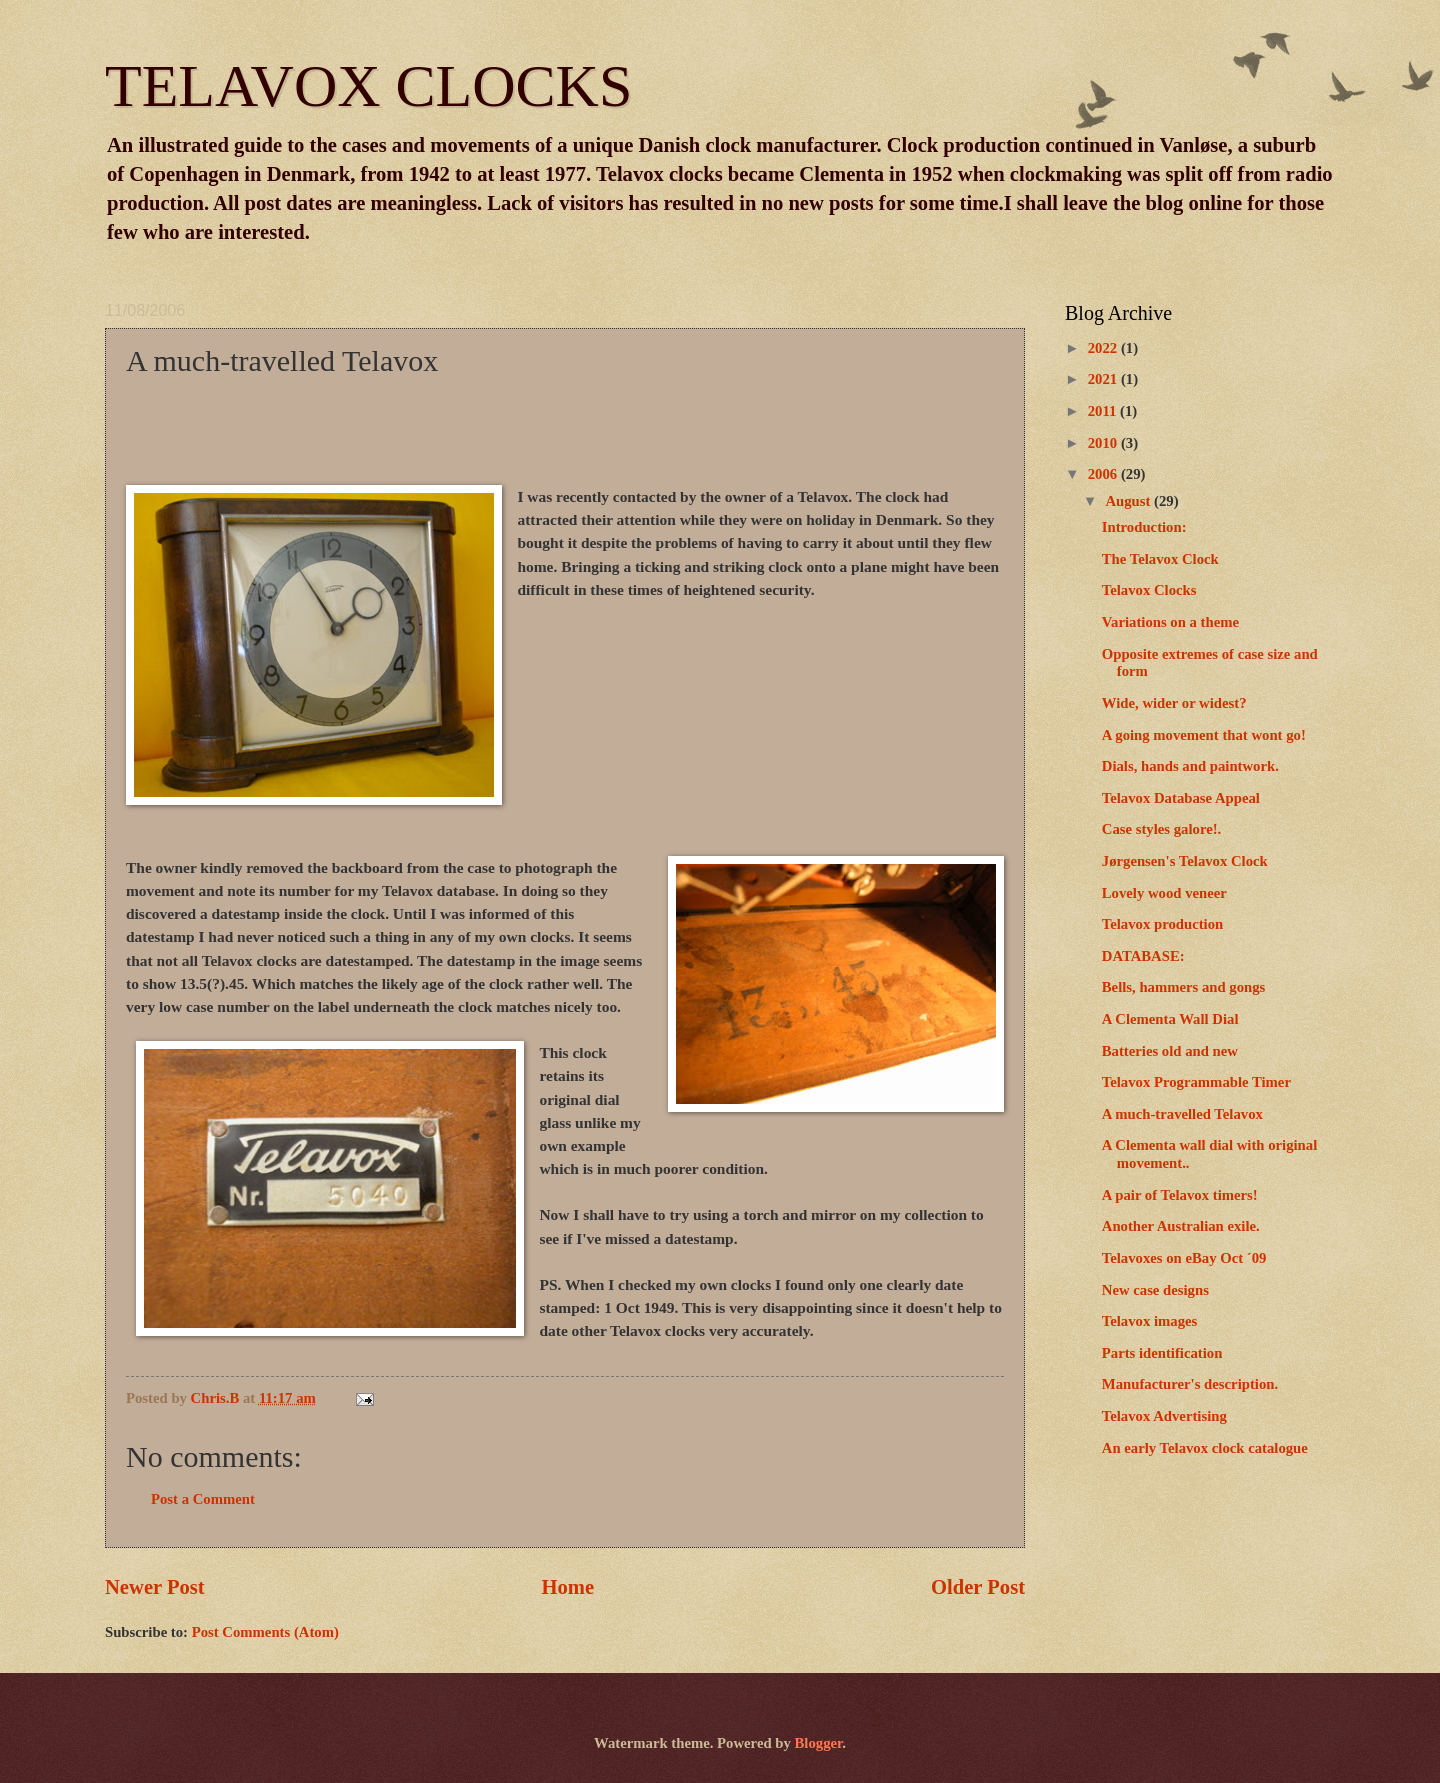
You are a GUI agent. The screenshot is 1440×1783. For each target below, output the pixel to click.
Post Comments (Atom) (265, 1632)
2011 (1104, 411)
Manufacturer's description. (1190, 1384)
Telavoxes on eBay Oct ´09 (1184, 1258)
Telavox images (1150, 1321)
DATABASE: (1143, 956)
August (1129, 501)
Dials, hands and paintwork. (1190, 766)
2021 (1104, 379)
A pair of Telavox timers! (1180, 1195)
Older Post (978, 1587)
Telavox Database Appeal (1181, 798)
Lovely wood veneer (1164, 893)
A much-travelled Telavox (1182, 1114)
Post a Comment (203, 1499)
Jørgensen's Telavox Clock (1185, 861)
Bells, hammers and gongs (1184, 987)
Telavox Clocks (1149, 590)
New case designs (1155, 1290)
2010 (1104, 443)
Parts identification (1162, 1353)
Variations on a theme (1170, 622)
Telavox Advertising (1164, 1416)
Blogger (819, 1743)
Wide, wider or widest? (1174, 703)
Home (568, 1587)
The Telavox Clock (1160, 559)
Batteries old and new (1170, 1051)
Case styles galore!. (1162, 829)
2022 (1104, 348)
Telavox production (1162, 924)
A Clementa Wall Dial (1170, 1019)
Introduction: (1144, 527)
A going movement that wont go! (1204, 735)
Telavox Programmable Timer (1196, 1082)
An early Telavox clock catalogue (1205, 1448)
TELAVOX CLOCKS (368, 86)
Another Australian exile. (1181, 1226)
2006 (1104, 474)
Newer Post (155, 1587)
